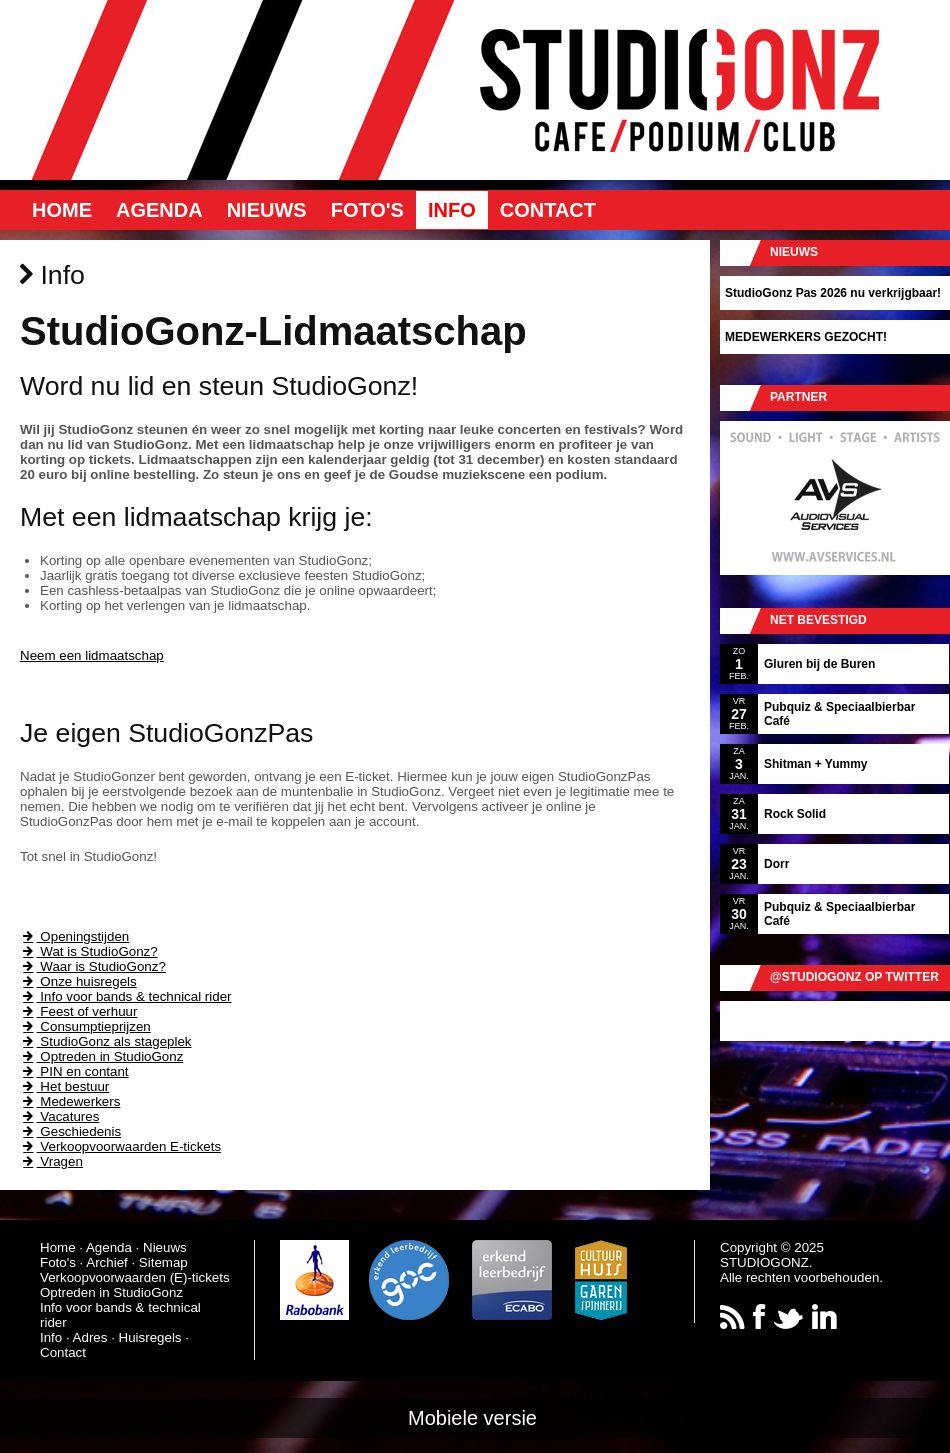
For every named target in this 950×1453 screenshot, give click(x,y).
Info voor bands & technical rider (126, 996)
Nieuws (267, 210)
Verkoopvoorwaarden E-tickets (120, 1146)
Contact (548, 210)
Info (452, 210)
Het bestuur (64, 1086)
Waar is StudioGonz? (93, 966)
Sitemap (163, 1262)
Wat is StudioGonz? (89, 951)
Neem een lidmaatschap (92, 655)
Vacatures (59, 1116)
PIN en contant (74, 1071)
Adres (90, 1337)
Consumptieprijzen (85, 1026)
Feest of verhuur (78, 1011)
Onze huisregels (78, 981)
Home (62, 210)
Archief (106, 1262)
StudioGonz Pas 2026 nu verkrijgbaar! (833, 293)
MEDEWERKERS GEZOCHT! (806, 337)
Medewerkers (70, 1101)
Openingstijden (74, 936)
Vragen (51, 1161)
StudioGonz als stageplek (106, 1041)
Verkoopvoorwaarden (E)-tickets (135, 1277)
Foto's (367, 210)
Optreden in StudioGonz (101, 1056)
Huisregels (150, 1337)
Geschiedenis (70, 1131)
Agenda (159, 210)
